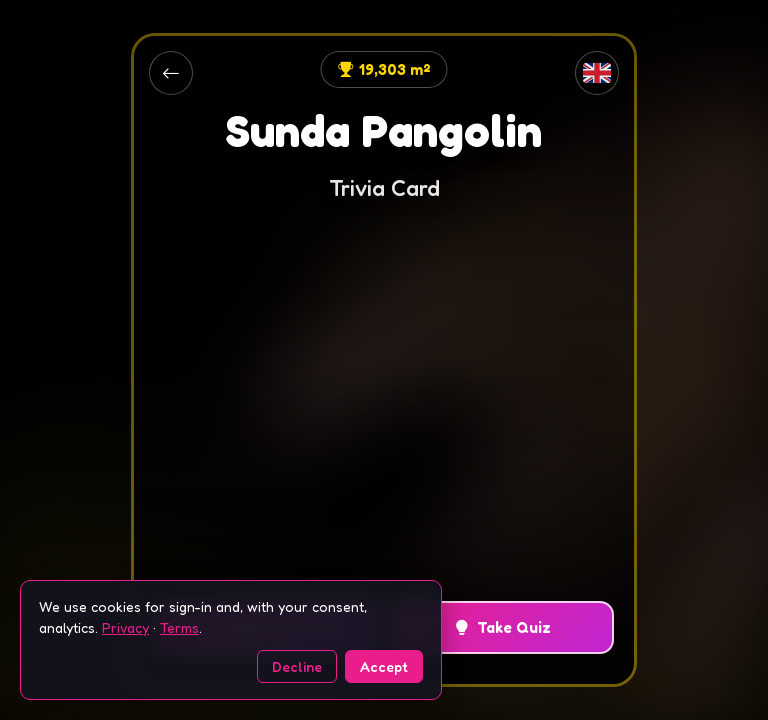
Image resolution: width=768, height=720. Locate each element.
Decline (297, 666)
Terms (179, 627)
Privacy (125, 627)
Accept (384, 666)
